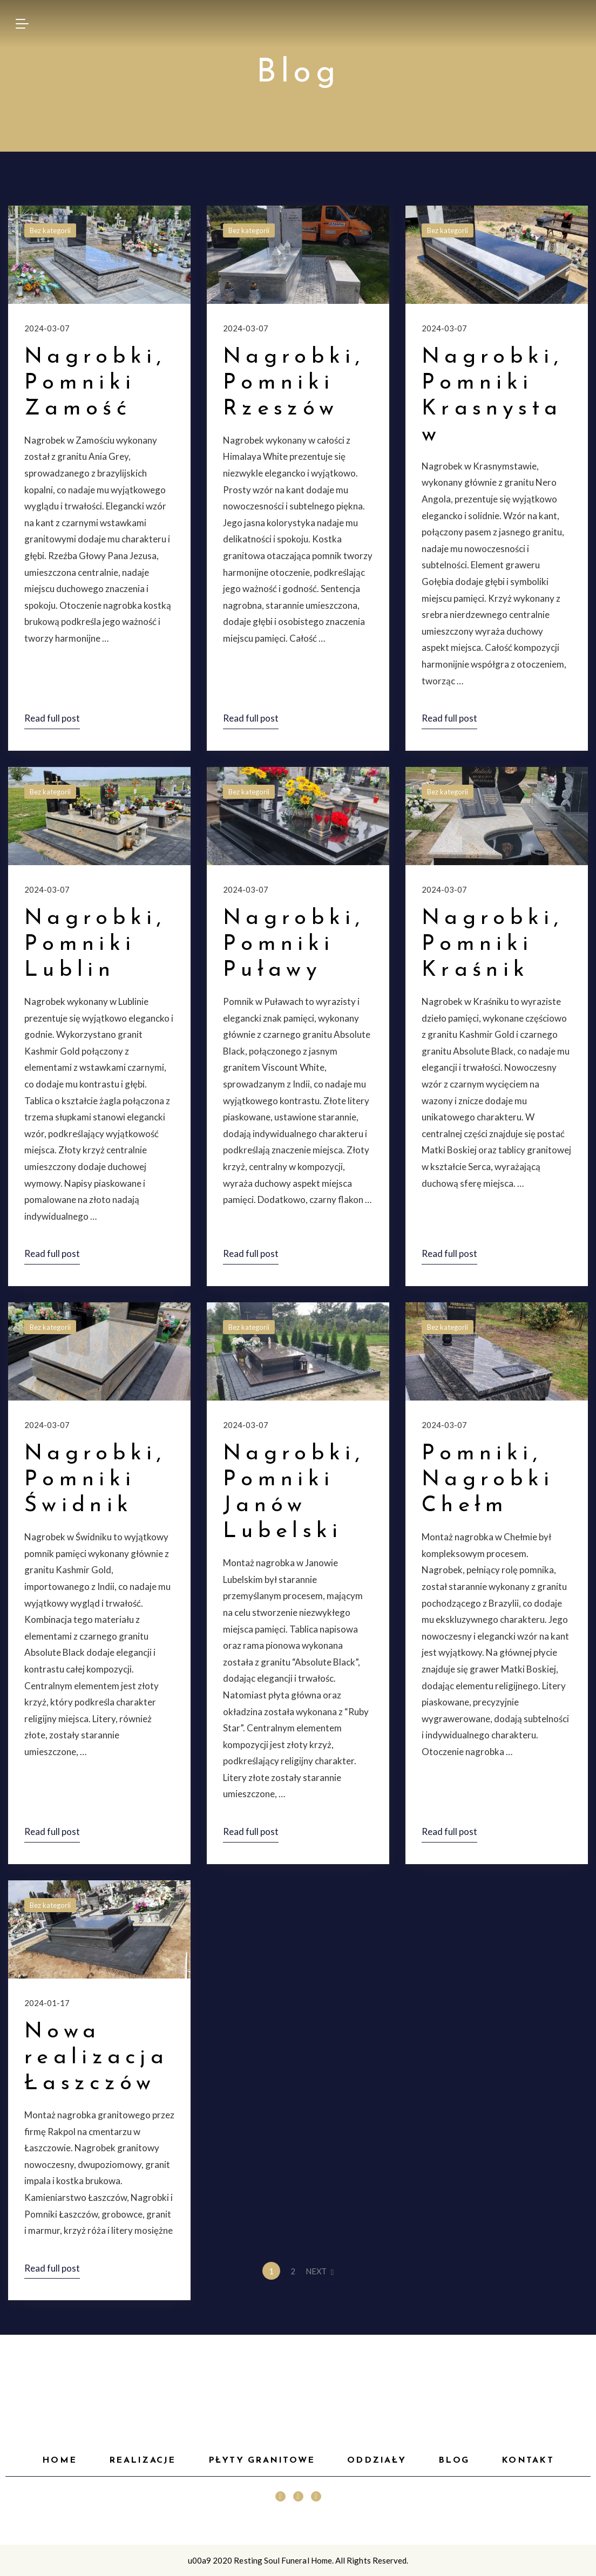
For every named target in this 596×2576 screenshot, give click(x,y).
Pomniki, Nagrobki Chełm (488, 1480)
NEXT (320, 2271)
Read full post (52, 718)
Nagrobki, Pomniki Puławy (294, 944)
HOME (59, 2460)
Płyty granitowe (261, 2460)
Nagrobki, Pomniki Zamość (95, 383)
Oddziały (376, 2460)
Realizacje (142, 2460)
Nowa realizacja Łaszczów (96, 2058)
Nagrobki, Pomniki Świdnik (95, 1480)
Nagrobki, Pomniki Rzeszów (294, 383)
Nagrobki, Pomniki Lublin (95, 944)
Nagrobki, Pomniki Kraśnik (493, 944)
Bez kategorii (50, 230)
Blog (453, 2460)
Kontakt (528, 2460)
